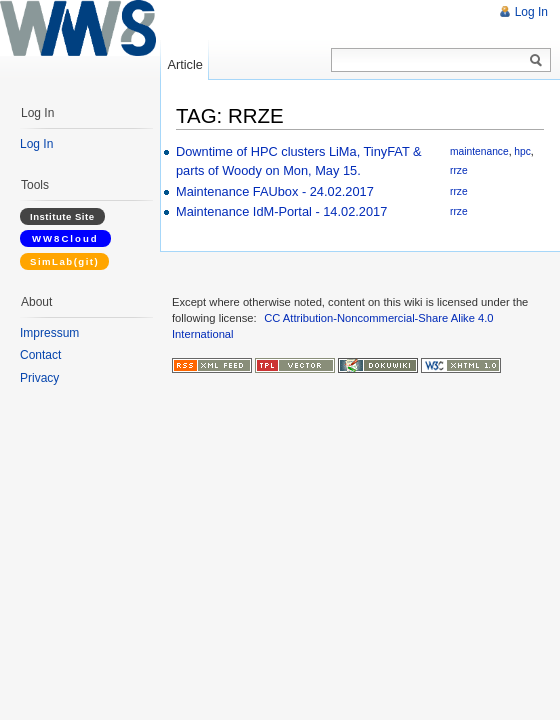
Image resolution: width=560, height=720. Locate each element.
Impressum (49, 333)
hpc (522, 151)
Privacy (39, 378)
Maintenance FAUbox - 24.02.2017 (275, 191)
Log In (531, 12)
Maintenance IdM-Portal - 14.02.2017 (281, 211)
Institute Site (62, 216)
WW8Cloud (65, 238)
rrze (459, 170)
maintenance (479, 151)
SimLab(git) (64, 261)
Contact (40, 355)
